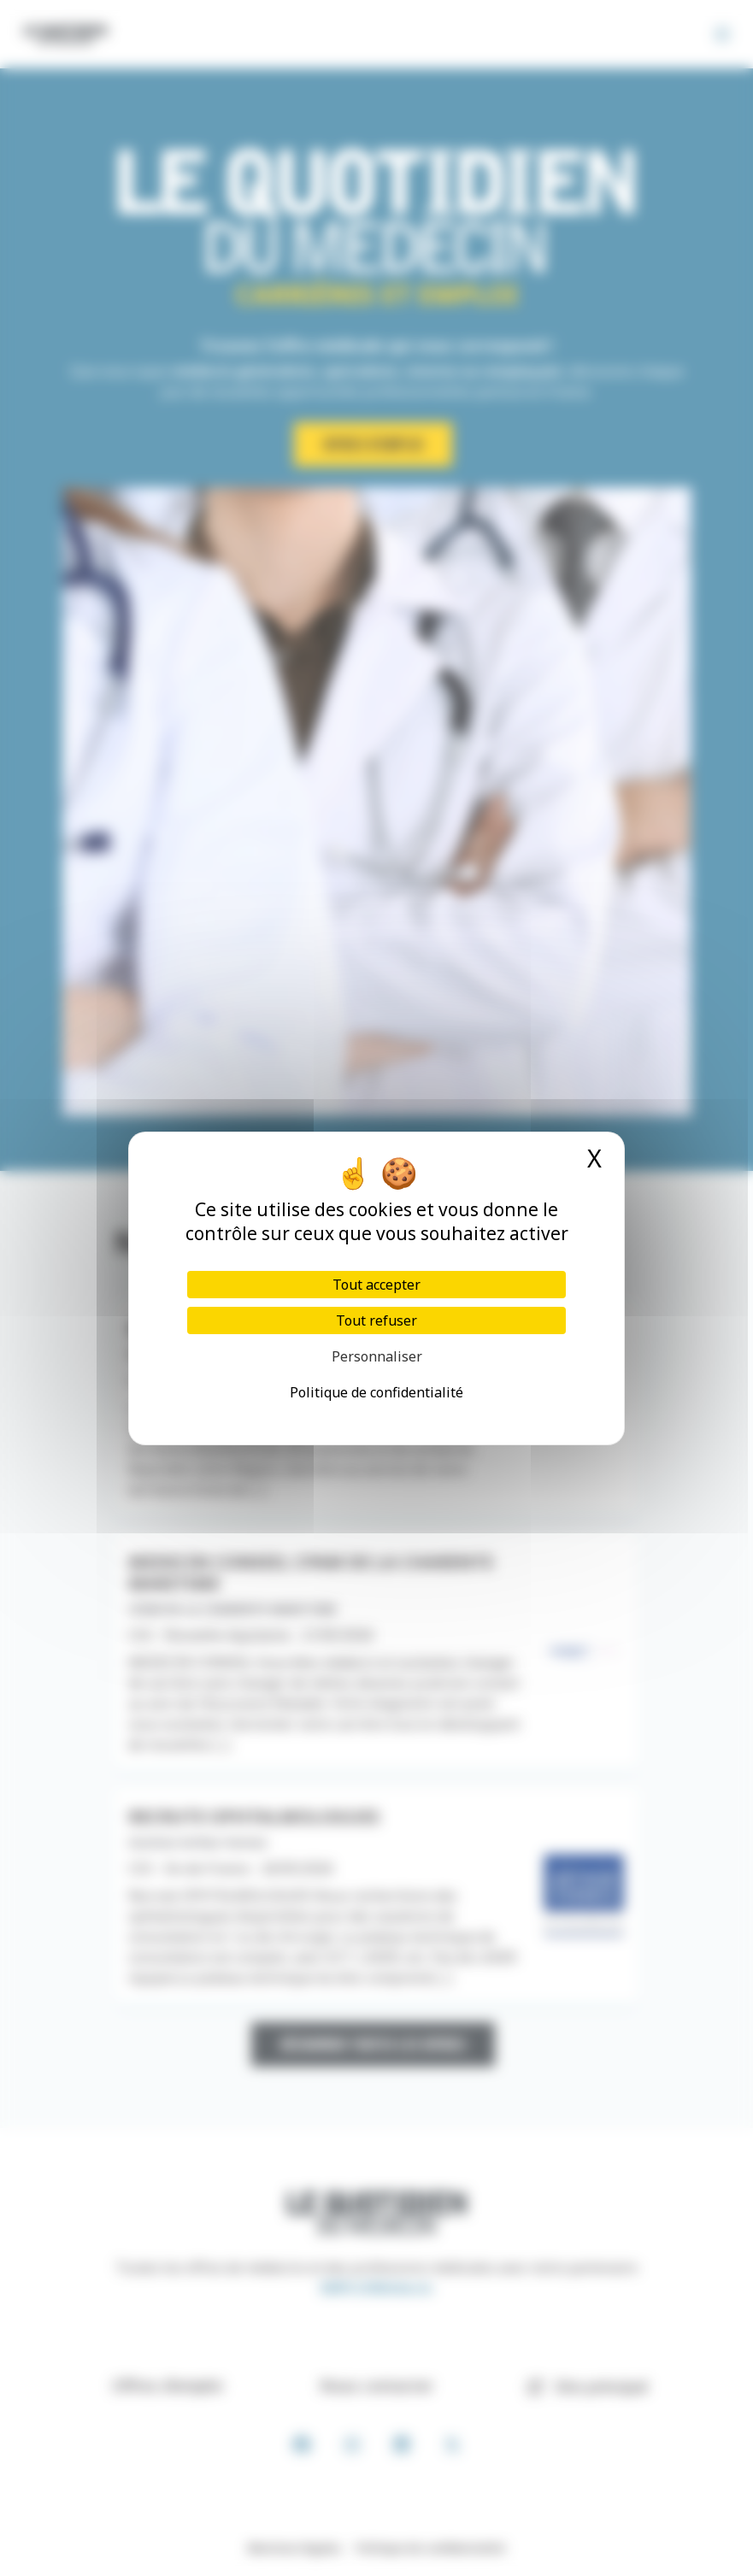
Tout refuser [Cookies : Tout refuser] (376, 1320)
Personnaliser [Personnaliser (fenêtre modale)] (377, 1356)
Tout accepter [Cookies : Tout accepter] (376, 1284)
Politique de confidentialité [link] (376, 1392)
